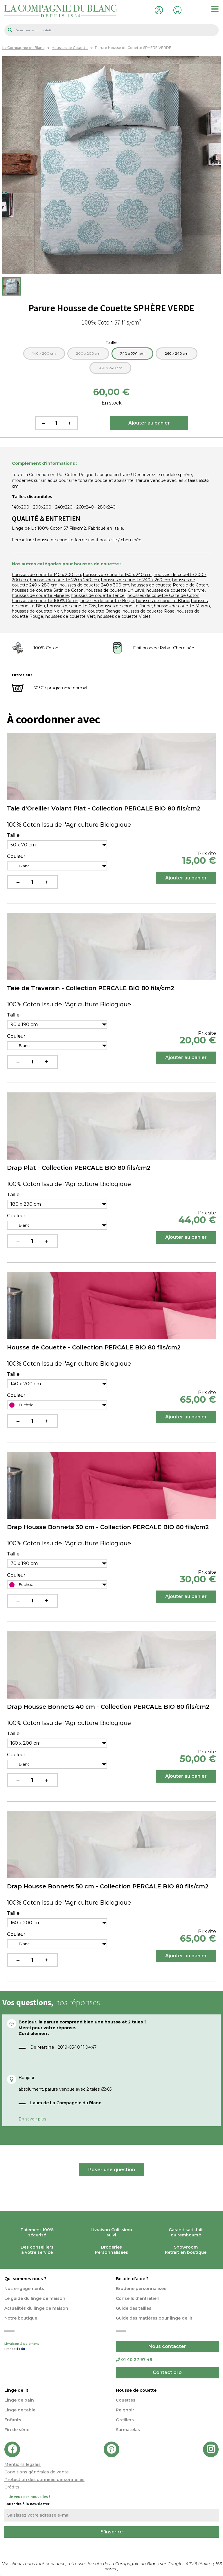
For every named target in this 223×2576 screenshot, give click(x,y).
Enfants (12, 2419)
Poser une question (111, 2169)
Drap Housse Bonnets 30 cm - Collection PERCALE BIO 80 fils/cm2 (108, 1527)
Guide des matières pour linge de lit (154, 2318)
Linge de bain (19, 2400)
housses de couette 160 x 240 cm (117, 574)
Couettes (125, 2400)
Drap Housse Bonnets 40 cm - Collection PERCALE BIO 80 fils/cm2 (108, 1706)
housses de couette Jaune (125, 606)
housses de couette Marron (182, 606)
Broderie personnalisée (141, 2288)
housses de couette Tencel (98, 595)
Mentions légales (22, 2464)
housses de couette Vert (70, 616)
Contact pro (167, 2372)
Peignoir (125, 2410)
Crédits (11, 2487)
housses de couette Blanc (162, 600)
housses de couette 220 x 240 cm (64, 579)
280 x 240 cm (110, 368)
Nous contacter (167, 2346)
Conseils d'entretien (137, 2298)
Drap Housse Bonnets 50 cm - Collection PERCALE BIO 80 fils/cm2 (107, 1886)
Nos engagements (24, 2288)
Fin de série (16, 2429)
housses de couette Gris (71, 606)
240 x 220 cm (132, 353)
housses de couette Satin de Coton (48, 590)
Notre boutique (20, 2318)
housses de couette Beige (107, 600)
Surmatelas (128, 2429)
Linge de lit (16, 2390)
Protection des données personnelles (44, 2479)
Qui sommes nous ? (25, 2278)
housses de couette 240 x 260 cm (135, 579)
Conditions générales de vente (36, 2472)
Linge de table (19, 2410)
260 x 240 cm (176, 353)
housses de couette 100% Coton (45, 600)
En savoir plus (32, 2119)
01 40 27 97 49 (134, 2359)
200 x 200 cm (88, 353)
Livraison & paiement (55, 2347)
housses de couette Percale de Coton (169, 585)
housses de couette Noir (37, 611)
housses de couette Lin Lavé (115, 590)
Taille (111, 342)
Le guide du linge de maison (34, 2298)
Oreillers (125, 2419)
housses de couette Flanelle (40, 595)
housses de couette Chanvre (175, 590)
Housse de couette (136, 2390)
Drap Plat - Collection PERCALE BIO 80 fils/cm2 (78, 1167)
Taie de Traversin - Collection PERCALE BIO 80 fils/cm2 (90, 988)
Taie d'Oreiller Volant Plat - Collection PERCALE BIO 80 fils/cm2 (103, 808)
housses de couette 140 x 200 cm (46, 574)
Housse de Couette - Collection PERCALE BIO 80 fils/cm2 (94, 1347)
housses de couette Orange (92, 611)
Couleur (16, 856)
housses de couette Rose (149, 611)
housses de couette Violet (123, 616)
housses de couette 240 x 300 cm (94, 585)
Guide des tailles (133, 2308)
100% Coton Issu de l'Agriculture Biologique (69, 824)
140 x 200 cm (44, 353)
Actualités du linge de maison (36, 2308)
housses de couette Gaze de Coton (163, 595)
